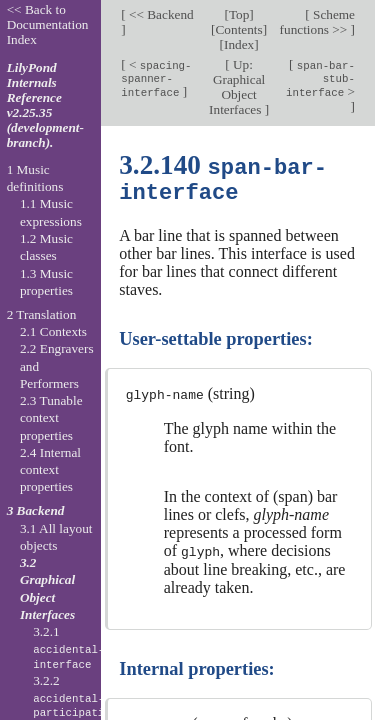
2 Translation (42, 314)
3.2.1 (68, 648)
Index (239, 44)
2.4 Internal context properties (50, 470)
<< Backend (160, 14)
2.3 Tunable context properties (51, 418)
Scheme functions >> (317, 22)
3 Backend (36, 510)
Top (239, 14)
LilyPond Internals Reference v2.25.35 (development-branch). (45, 105)
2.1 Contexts (53, 331)
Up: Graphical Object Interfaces (237, 87)
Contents (239, 29)
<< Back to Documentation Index (48, 24)
